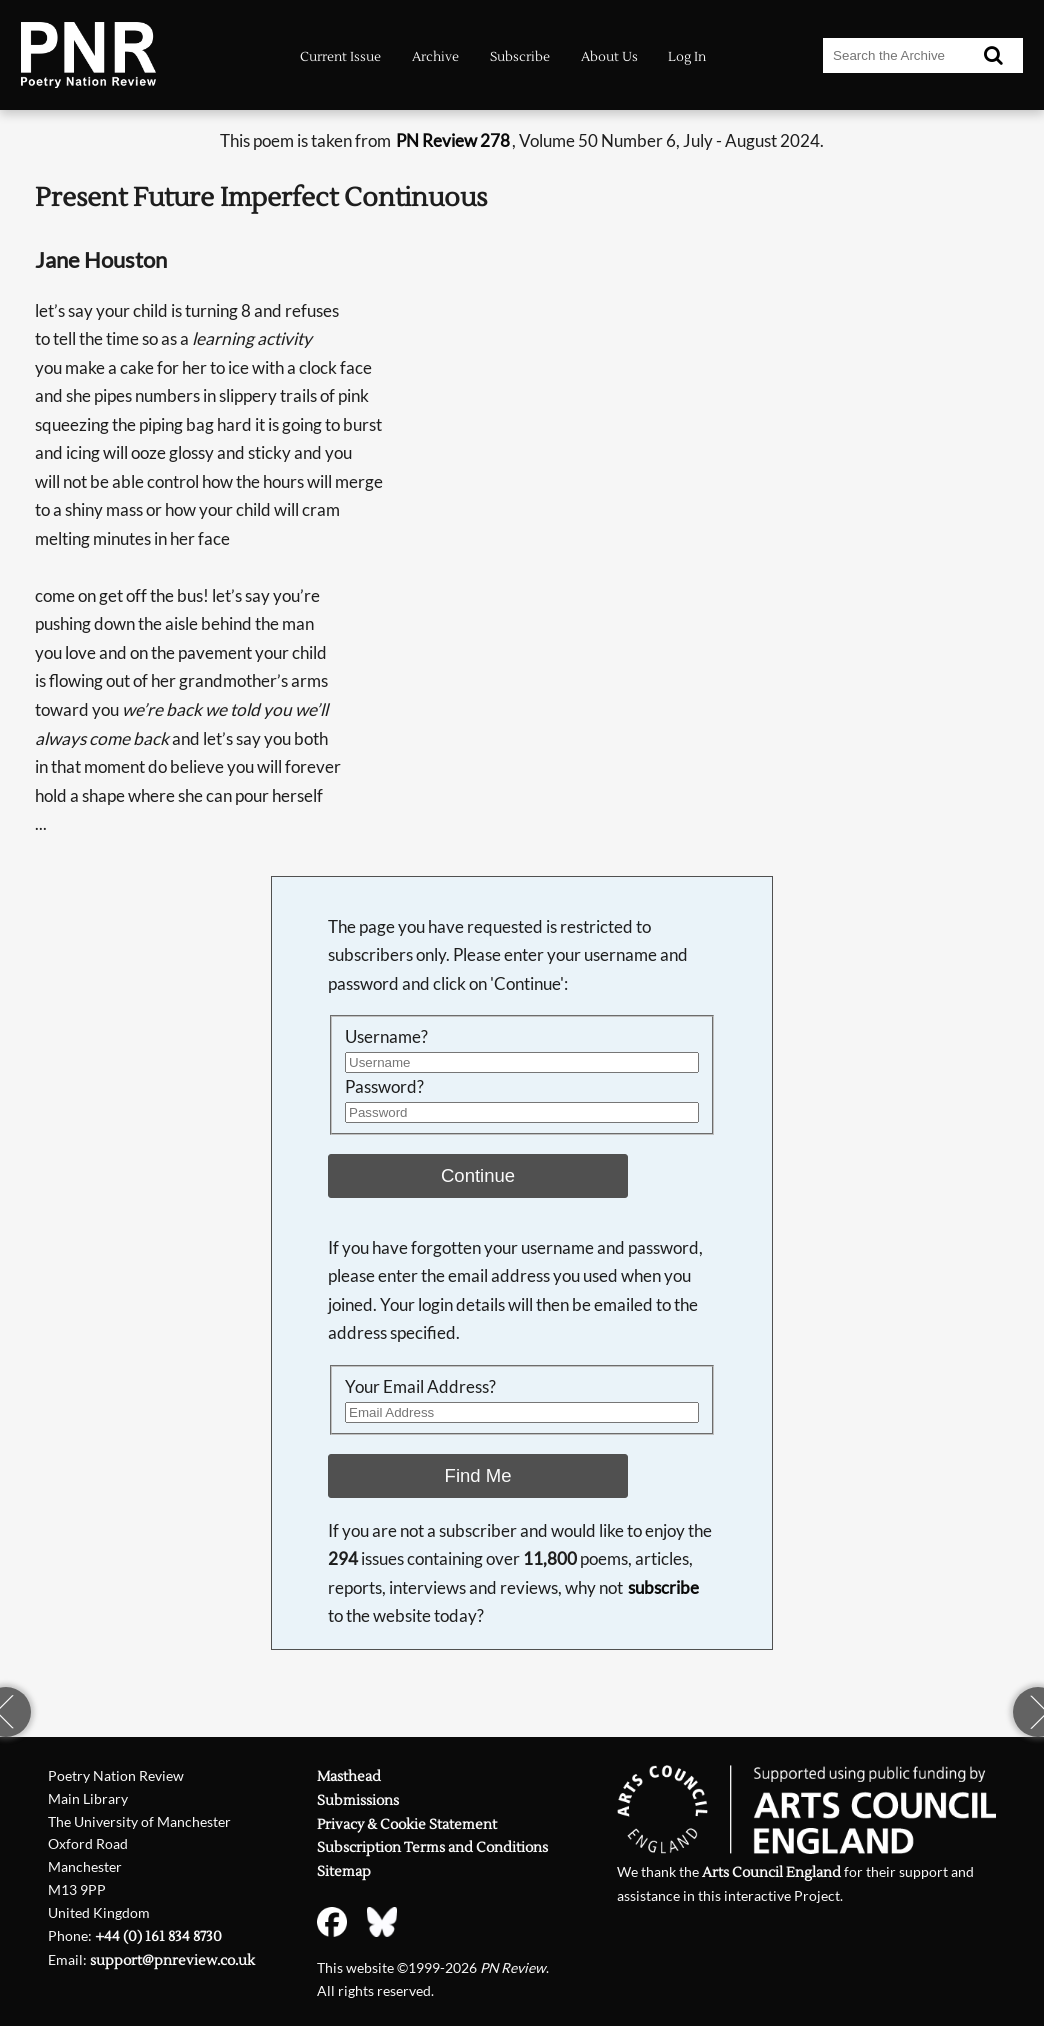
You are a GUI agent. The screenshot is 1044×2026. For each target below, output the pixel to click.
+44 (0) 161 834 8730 (158, 1937)
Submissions (358, 1801)
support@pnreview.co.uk (172, 1961)
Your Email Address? (420, 1386)
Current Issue (340, 56)
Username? (386, 1036)
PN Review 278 (453, 140)
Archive (435, 56)
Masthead (349, 1777)
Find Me (478, 1475)
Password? (384, 1086)
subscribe (663, 1587)
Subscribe (520, 56)
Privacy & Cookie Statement (407, 1825)
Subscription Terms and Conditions (432, 1848)
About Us (609, 56)
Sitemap (344, 1872)
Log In (687, 56)
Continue (478, 1175)
